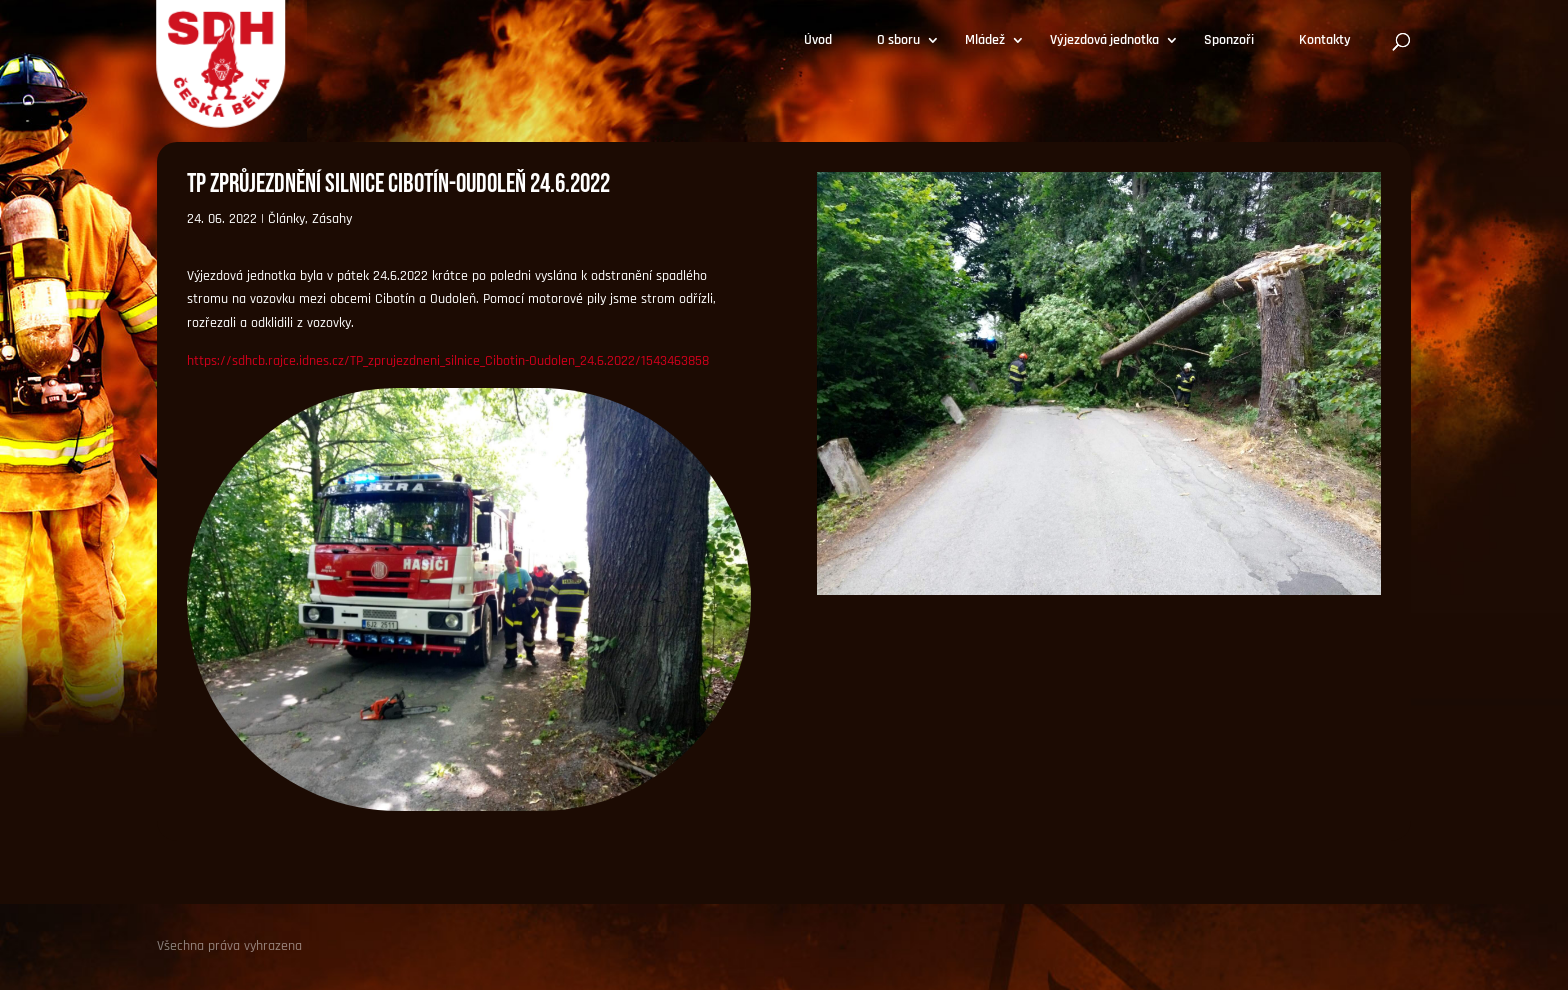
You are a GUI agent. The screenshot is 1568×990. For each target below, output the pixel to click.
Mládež (985, 41)
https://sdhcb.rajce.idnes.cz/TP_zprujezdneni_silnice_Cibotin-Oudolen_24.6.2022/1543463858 (448, 361)
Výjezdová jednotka (1104, 41)
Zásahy (332, 219)
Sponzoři (1229, 41)
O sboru (898, 41)
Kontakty (1325, 41)
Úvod (818, 41)
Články (286, 219)
